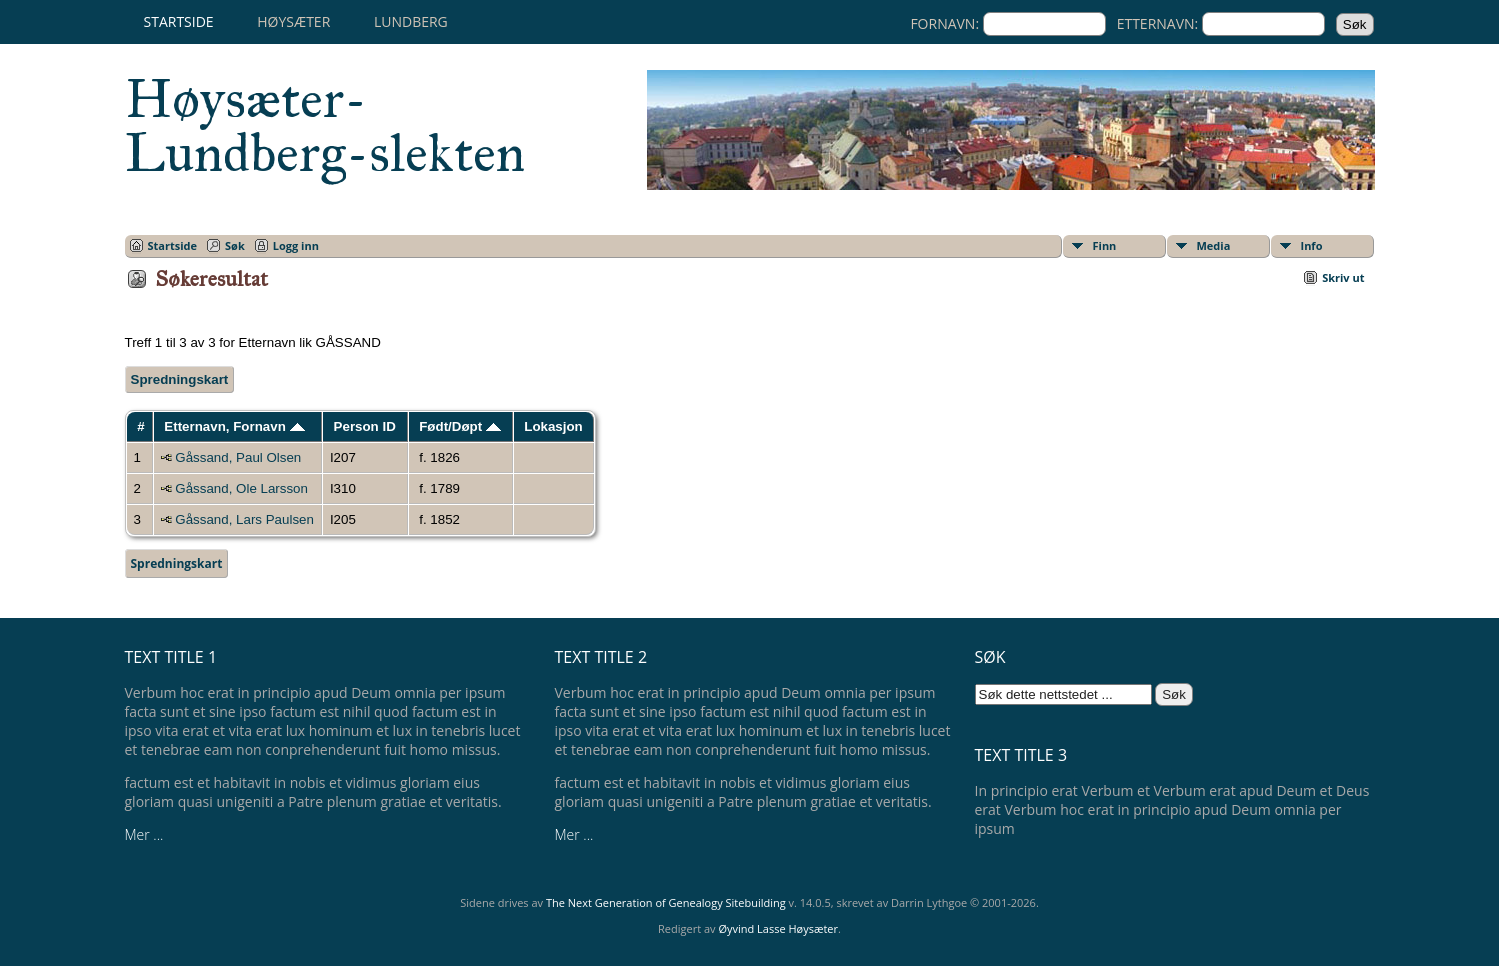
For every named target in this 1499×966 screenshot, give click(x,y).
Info (1312, 245)
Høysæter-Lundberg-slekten (325, 126)
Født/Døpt (460, 426)
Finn (1105, 245)
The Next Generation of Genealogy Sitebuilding (666, 902)
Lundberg (411, 21)
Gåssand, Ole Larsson (241, 488)
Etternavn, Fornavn (234, 426)
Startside (179, 21)
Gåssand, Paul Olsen (238, 457)
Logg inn (296, 245)
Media (1214, 245)
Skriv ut (1343, 277)
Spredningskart (180, 379)
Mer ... (144, 834)
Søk (235, 245)
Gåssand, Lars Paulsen (244, 519)
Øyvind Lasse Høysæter (778, 928)
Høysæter (293, 21)
